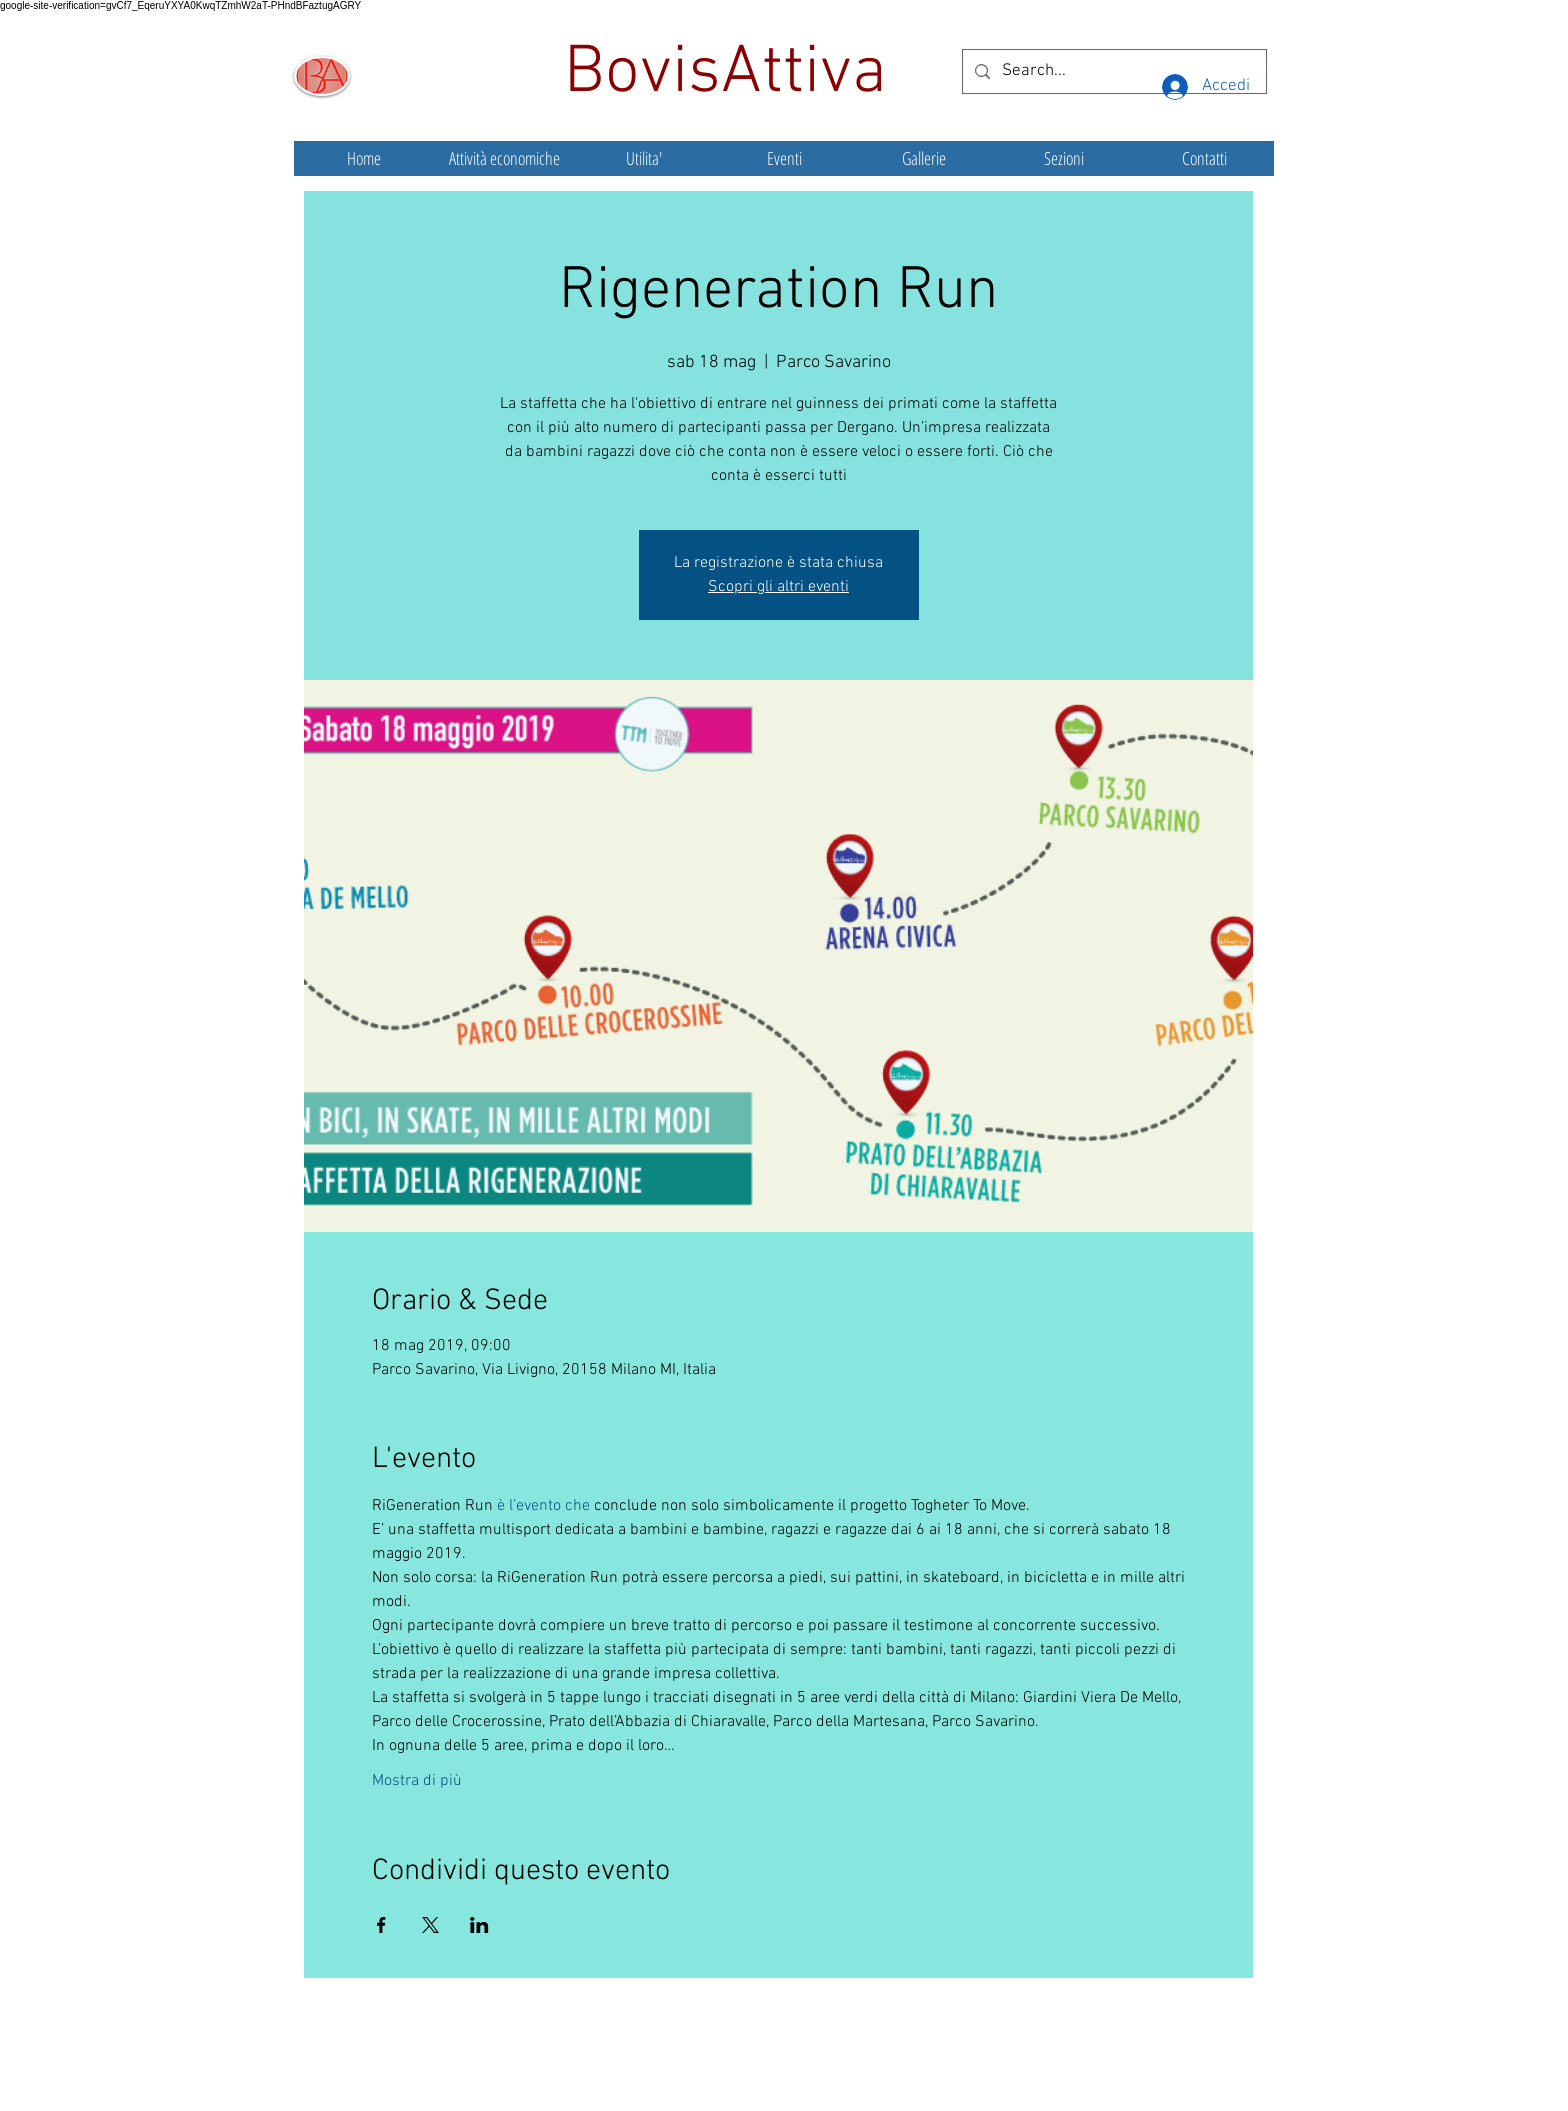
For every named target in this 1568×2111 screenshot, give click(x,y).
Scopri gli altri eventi (778, 587)
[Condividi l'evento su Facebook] (381, 1925)
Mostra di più (417, 1781)
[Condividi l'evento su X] (430, 1925)
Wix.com (933, 2066)
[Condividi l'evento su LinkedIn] (479, 1925)
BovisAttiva (734, 74)
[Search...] (1113, 71)
